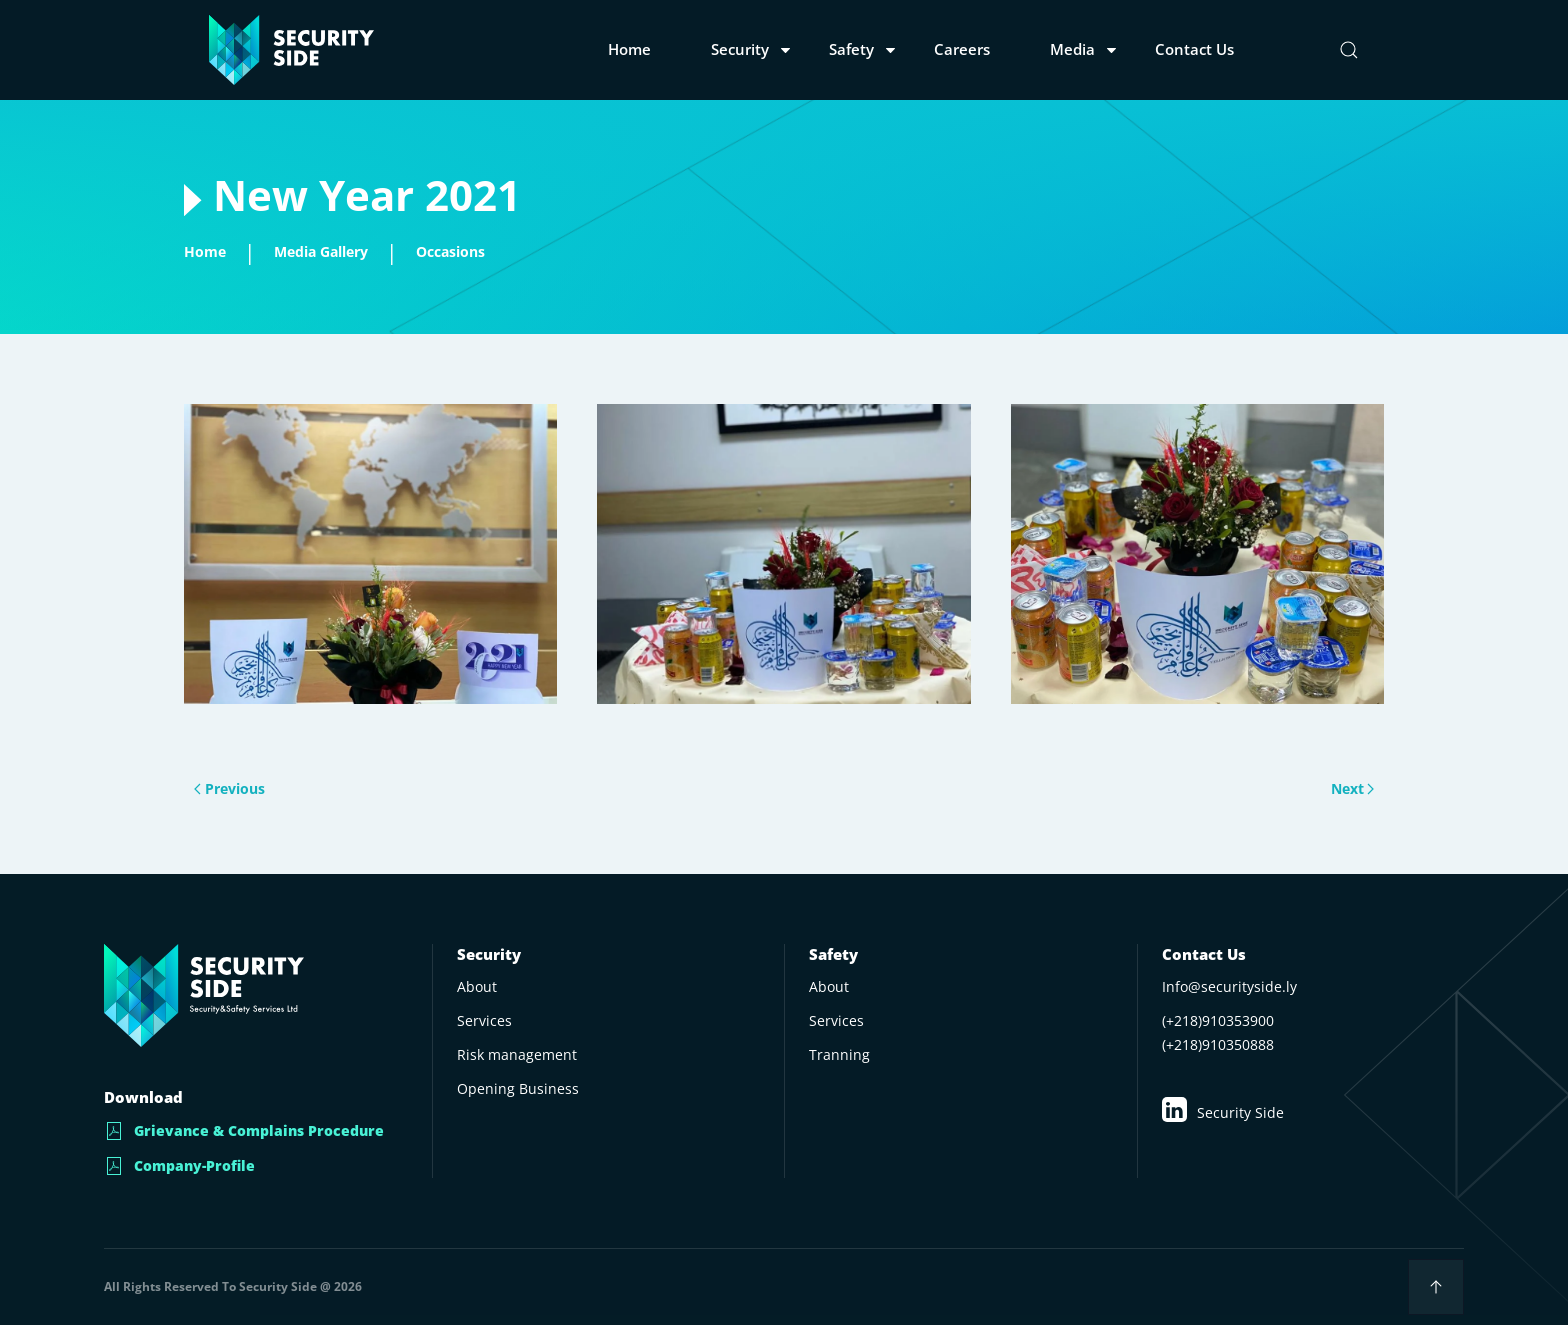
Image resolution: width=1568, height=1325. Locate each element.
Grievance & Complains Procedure (244, 1131)
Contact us (1194, 49)
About (829, 986)
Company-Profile (179, 1166)
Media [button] (1072, 49)
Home (629, 49)
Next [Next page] (1338, 789)
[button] (1349, 50)
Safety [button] (851, 49)
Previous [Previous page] (243, 789)
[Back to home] (291, 50)
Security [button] (740, 49)
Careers (962, 49)
